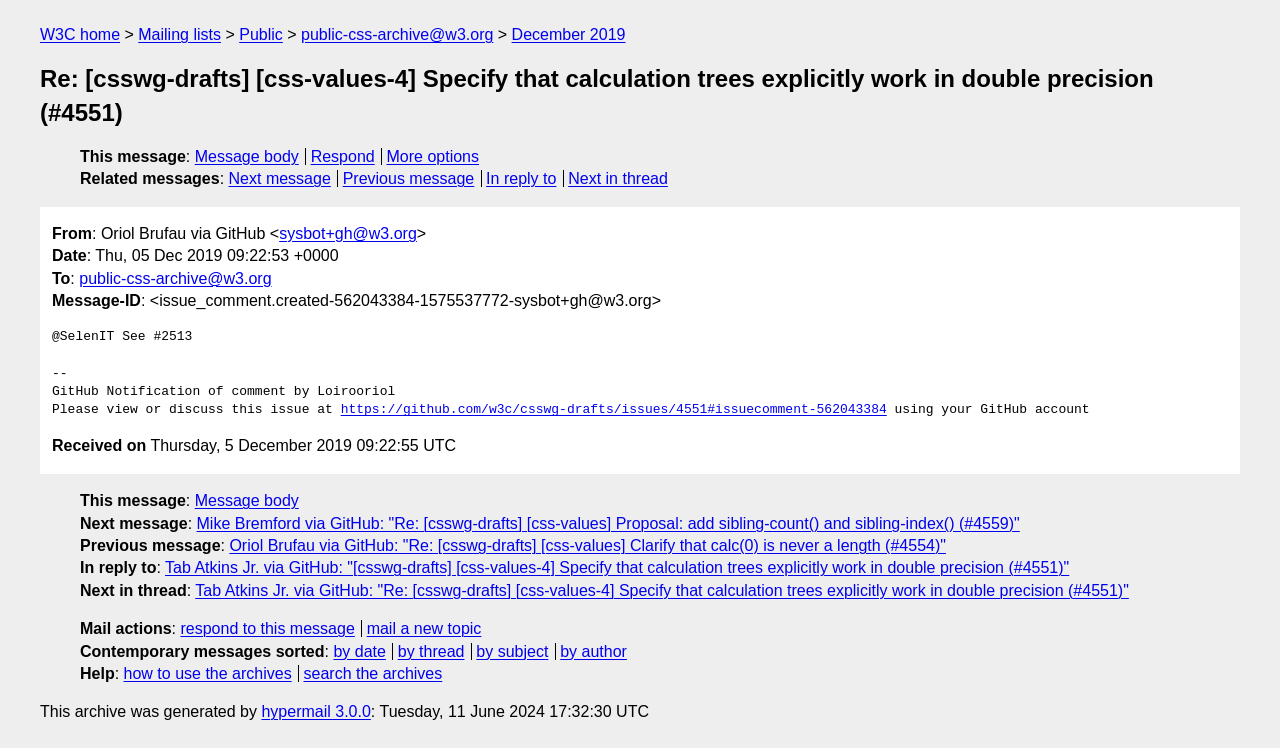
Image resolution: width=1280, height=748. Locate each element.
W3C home (80, 34)
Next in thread (618, 178)
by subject (512, 651)
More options (433, 156)
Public (261, 34)
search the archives (373, 673)
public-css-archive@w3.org (397, 34)
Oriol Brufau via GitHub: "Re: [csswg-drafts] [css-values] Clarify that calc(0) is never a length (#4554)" (587, 545)
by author (593, 651)
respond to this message (267, 628)
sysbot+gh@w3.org (348, 233)
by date (359, 651)
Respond (343, 156)
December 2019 (569, 34)
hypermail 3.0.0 (315, 711)
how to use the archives (208, 673)
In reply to (521, 178)
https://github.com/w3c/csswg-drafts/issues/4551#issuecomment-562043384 (614, 410)
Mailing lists (179, 34)
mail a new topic (424, 628)
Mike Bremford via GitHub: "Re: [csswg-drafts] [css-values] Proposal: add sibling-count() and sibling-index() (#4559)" (608, 523)
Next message (280, 178)
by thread (431, 651)
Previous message (409, 178)
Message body (247, 156)
